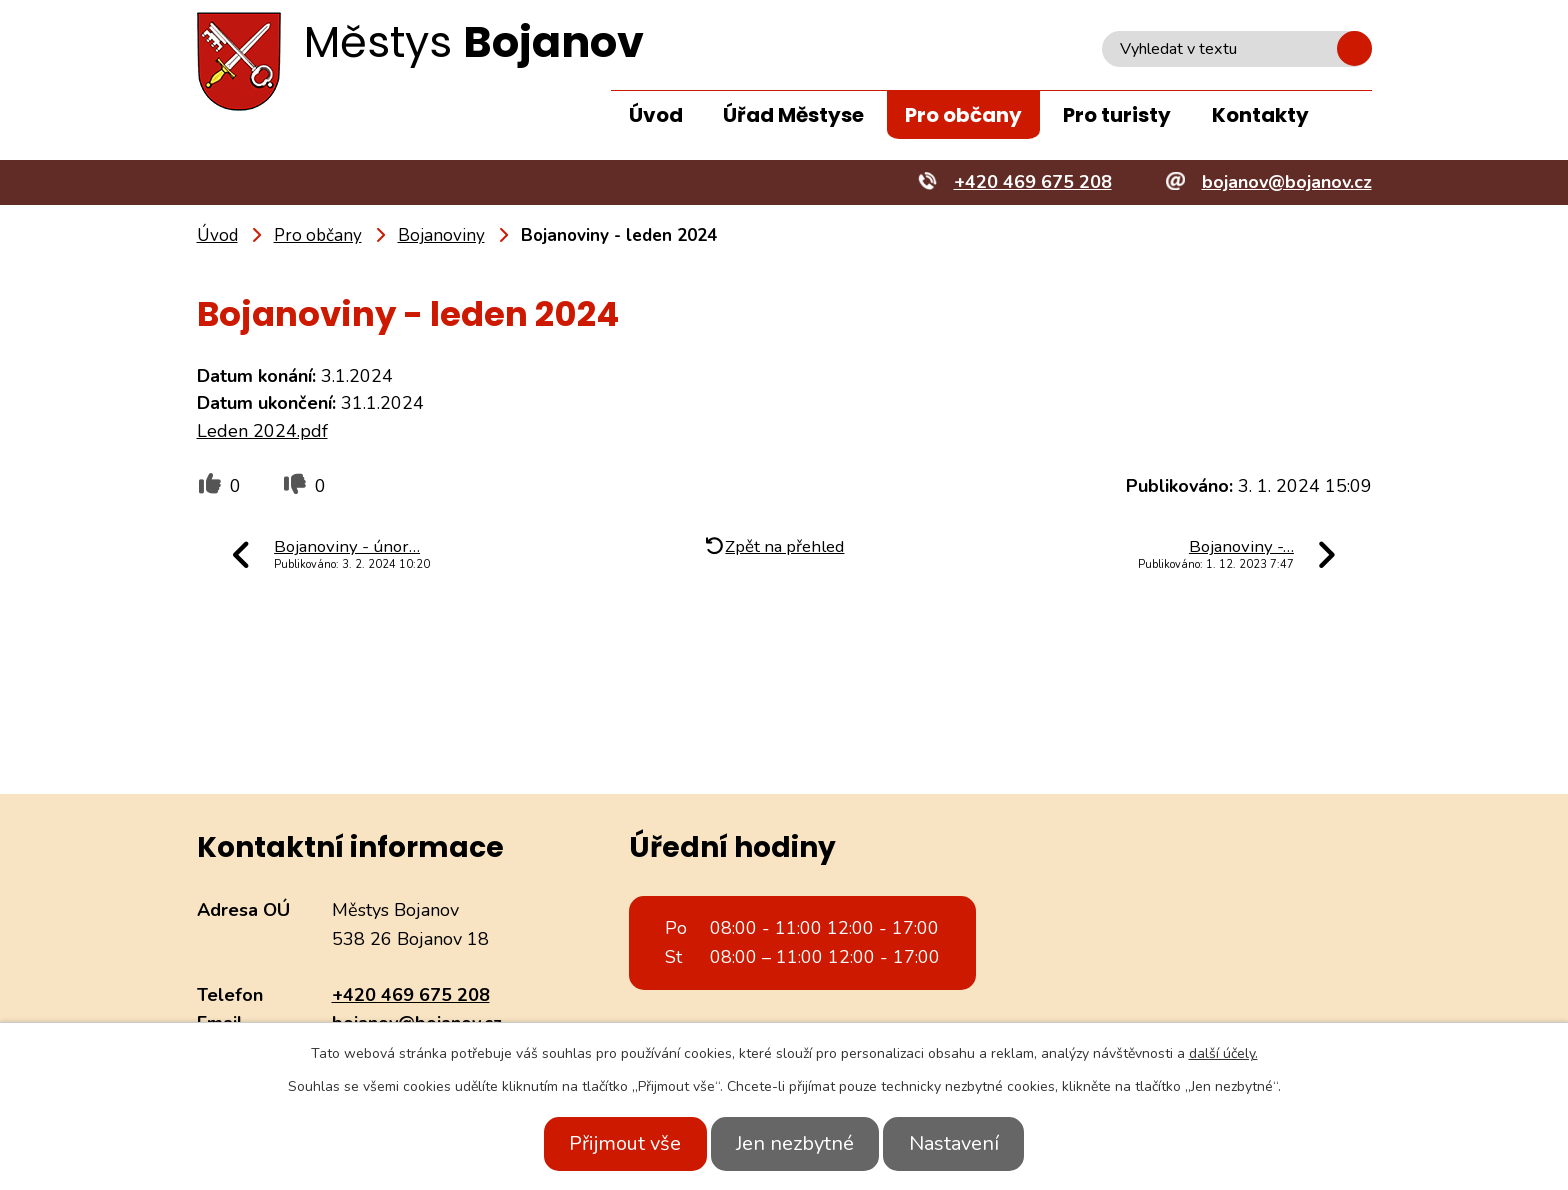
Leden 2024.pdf (262, 431)
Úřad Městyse (793, 115)
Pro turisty (1117, 115)
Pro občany (963, 115)
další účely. (1223, 1053)
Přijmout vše (612, 1143)
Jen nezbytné (795, 1143)
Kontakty (1260, 115)
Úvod (656, 115)
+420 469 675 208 (411, 995)
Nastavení (967, 1143)
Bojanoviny (441, 235)
